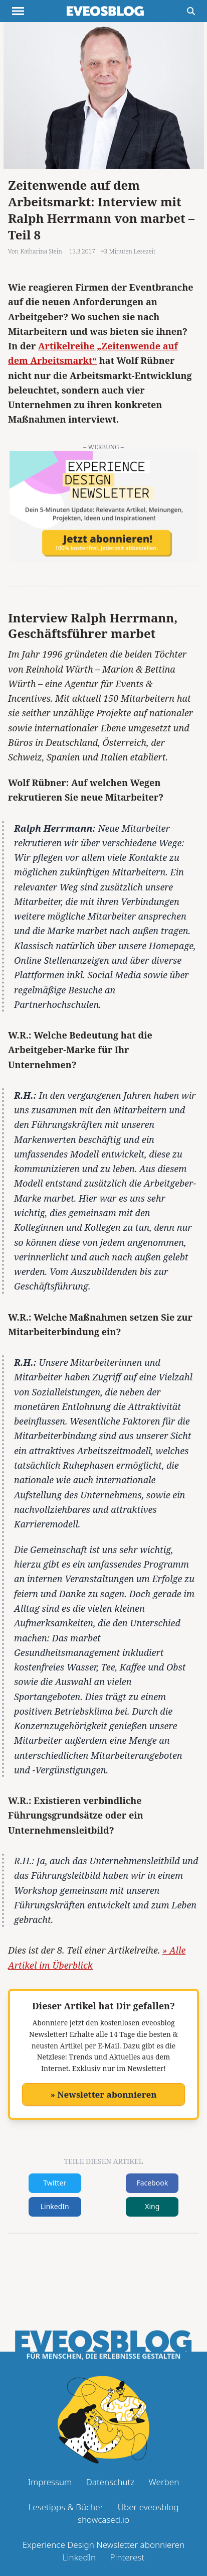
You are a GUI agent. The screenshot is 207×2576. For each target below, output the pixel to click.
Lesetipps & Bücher (66, 2507)
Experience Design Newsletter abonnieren (104, 2544)
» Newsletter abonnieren (103, 2094)
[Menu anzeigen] (18, 11)
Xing (152, 2206)
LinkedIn (55, 2206)
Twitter (54, 2182)
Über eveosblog (148, 2507)
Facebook (152, 2182)
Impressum (50, 2482)
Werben (164, 2482)
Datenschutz (110, 2482)
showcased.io (103, 2519)
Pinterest (127, 2557)
